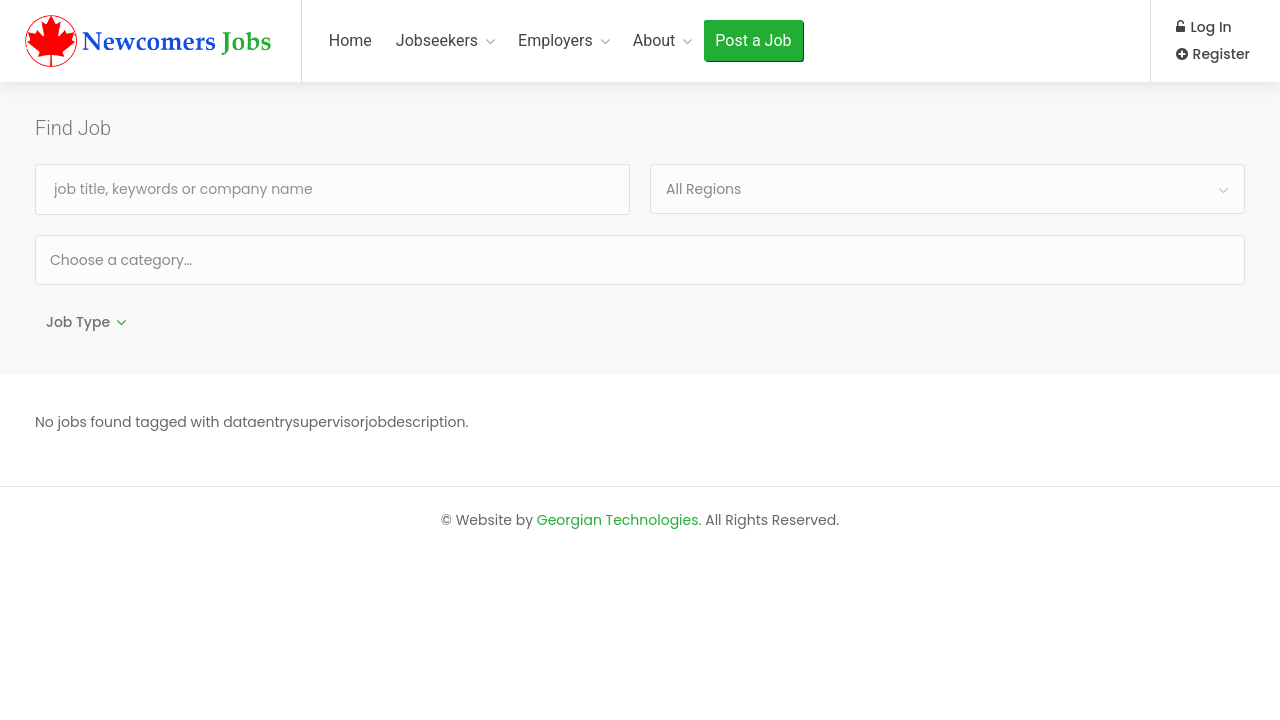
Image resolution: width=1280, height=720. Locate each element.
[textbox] (185, 259)
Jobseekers (437, 40)
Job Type (78, 322)
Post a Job (753, 40)
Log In (1204, 27)
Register (1213, 54)
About (654, 40)
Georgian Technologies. (619, 520)
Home (350, 40)
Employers (555, 40)
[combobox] (947, 189)
